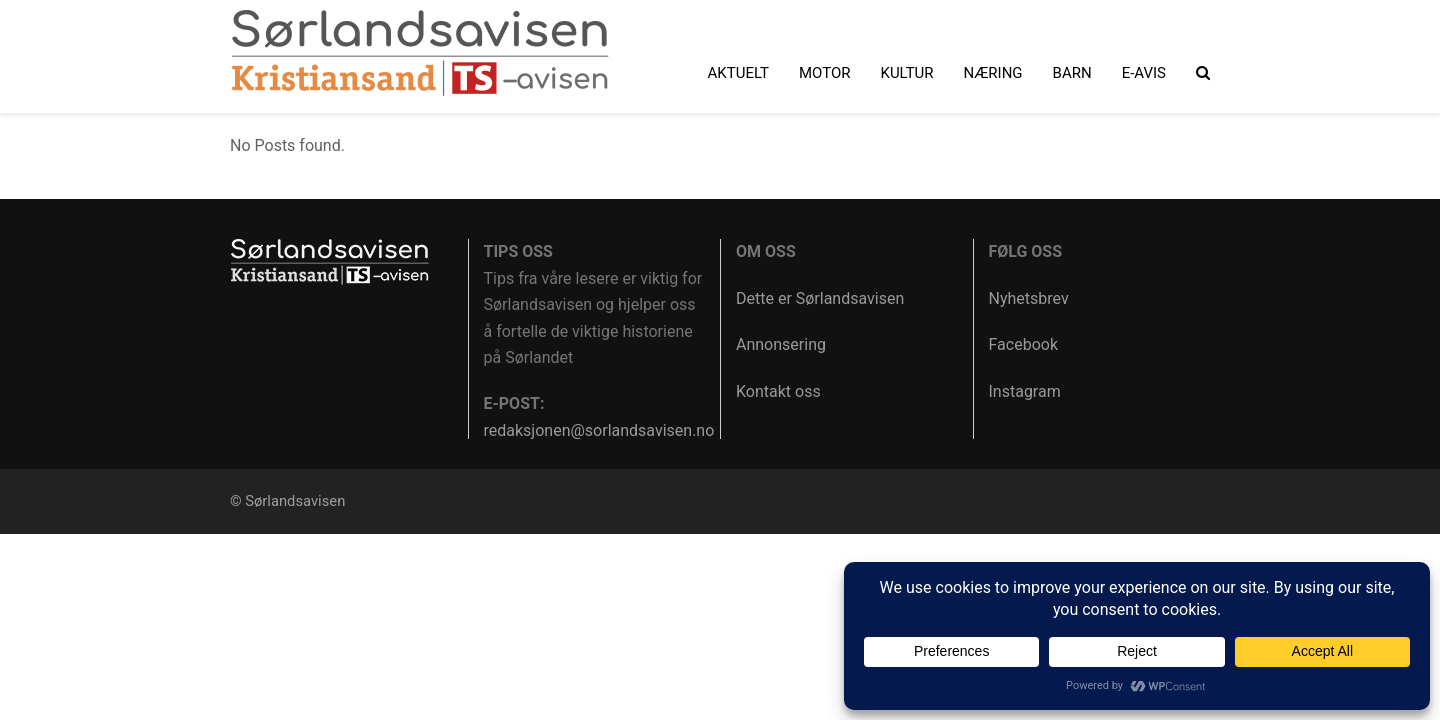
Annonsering (781, 344)
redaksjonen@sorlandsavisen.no (599, 430)
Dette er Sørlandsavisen (820, 298)
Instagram (1025, 391)
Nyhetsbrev (1029, 298)
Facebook (1023, 344)
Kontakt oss (778, 391)
